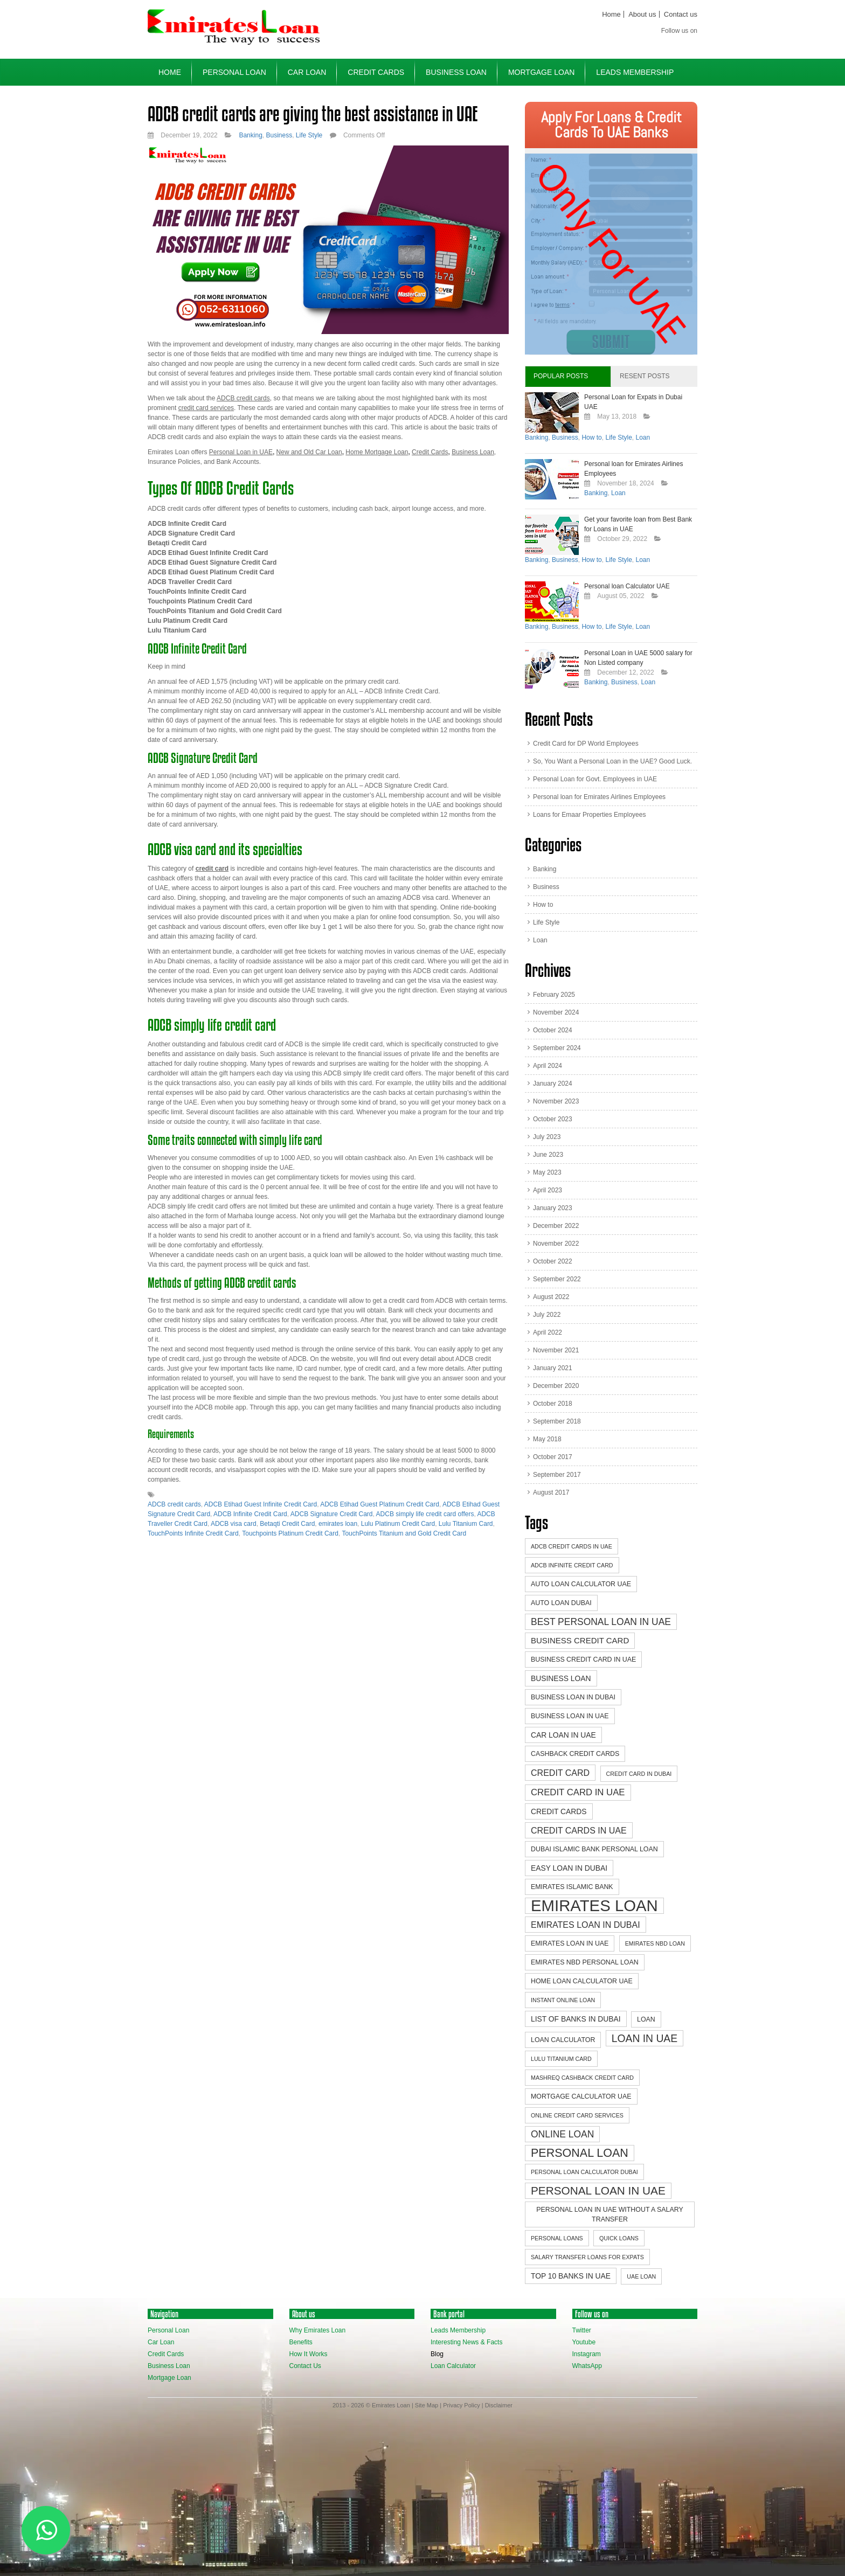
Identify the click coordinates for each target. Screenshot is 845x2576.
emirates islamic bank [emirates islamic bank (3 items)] (572, 1887)
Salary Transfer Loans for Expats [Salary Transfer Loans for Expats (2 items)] (587, 2257)
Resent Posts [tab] (644, 376)
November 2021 (556, 1350)
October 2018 (552, 1403)
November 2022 (556, 1243)
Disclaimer (498, 2405)
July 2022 (546, 1314)
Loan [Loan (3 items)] (646, 2019)
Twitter (581, 2330)
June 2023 (548, 1154)
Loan (642, 437)
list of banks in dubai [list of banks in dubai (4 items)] (576, 2019)
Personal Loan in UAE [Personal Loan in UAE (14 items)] (598, 2190)
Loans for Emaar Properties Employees (589, 814)
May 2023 (547, 1172)
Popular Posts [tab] (561, 376)
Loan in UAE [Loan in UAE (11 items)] (644, 2038)
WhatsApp (587, 2366)
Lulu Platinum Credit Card (398, 1523)
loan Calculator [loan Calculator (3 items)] (563, 2040)
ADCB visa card (234, 1523)
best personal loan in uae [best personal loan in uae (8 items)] (601, 1621)
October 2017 (552, 1457)
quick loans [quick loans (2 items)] (619, 2238)
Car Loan (307, 72)
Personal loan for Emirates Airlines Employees (599, 797)
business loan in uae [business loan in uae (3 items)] (570, 1716)
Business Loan (456, 72)
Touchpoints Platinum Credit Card (290, 1533)
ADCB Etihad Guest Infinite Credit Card (260, 1504)
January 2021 (552, 1368)
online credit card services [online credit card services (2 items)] (577, 2115)
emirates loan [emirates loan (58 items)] (594, 1906)
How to (591, 437)
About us (642, 14)
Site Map (426, 2405)
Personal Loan (234, 72)
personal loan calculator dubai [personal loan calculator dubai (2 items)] (584, 2172)
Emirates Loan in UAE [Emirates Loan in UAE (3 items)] (569, 1943)
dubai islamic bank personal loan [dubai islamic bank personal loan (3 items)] (594, 1849)
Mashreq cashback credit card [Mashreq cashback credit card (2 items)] (582, 2077)
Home (611, 14)
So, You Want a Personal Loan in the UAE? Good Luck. (612, 761)
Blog (437, 2354)
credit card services (206, 408)
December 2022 (556, 1226)
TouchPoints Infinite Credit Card (193, 1533)
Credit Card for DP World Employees (586, 743)
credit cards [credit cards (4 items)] (559, 1811)
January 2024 (552, 1083)
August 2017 (551, 1492)
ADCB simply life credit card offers (425, 1514)
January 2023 (552, 1208)
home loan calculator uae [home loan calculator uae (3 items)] (582, 1981)
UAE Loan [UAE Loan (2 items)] (641, 2276)
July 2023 (546, 1137)
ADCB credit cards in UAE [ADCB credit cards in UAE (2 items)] (571, 1546)
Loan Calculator (453, 2366)
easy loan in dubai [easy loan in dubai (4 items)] (569, 1868)
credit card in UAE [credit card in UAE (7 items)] (578, 1792)
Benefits (301, 2342)
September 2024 (557, 1048)
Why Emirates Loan (317, 2330)
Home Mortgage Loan (376, 452)
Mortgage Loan (541, 72)
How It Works (308, 2354)
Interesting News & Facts (466, 2342)
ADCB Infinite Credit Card (250, 1514)
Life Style (309, 135)
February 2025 (554, 994)
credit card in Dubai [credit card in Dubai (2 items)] (639, 1773)
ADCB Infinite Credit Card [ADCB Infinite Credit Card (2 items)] (572, 1565)
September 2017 (557, 1474)
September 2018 (557, 1421)
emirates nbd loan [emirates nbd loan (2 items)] (655, 1943)
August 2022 (551, 1297)
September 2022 (557, 1279)
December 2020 (556, 1386)
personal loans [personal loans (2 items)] (557, 2238)
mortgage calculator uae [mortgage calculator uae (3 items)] (581, 2096)
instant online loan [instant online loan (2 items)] (563, 2000)
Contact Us (305, 2366)
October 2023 (552, 1119)
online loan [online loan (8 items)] (562, 2134)
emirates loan (337, 1523)
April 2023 (547, 1190)
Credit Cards (376, 72)
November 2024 (556, 1012)
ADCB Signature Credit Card (331, 1514)
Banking (250, 135)
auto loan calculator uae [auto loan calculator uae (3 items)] (581, 1584)
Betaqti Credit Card (287, 1523)
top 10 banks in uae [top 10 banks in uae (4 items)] (571, 2276)
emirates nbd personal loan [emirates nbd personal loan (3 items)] (585, 1962)
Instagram (586, 2354)
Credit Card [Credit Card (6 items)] (560, 1772)
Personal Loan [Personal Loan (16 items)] (579, 2153)
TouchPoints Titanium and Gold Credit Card (404, 1533)
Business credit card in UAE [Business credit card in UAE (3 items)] (583, 1659)
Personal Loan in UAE (241, 452)
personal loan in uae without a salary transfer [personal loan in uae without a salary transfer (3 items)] (609, 2214)
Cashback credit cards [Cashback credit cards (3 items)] (575, 1754)
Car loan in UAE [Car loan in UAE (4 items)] (563, 1735)
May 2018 (547, 1439)
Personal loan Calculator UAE (627, 586)
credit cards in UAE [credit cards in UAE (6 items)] (579, 1830)
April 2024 (547, 1066)
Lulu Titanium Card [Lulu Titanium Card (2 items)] (561, 2059)
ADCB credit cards (174, 1504)
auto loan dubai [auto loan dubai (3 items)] (561, 1603)
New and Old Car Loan (309, 452)
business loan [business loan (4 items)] (561, 1678)
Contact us (680, 14)
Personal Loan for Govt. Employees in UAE (595, 779)
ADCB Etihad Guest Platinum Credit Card (379, 1504)
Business (279, 135)
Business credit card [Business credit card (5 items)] (580, 1640)
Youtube (584, 2342)
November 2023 (556, 1101)
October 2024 (552, 1030)
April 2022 (547, 1332)
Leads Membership (635, 72)
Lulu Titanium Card (466, 1523)
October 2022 (552, 1261)
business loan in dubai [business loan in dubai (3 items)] (573, 1697)
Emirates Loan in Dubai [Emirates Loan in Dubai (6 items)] (585, 1924)
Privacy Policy (461, 2405)
